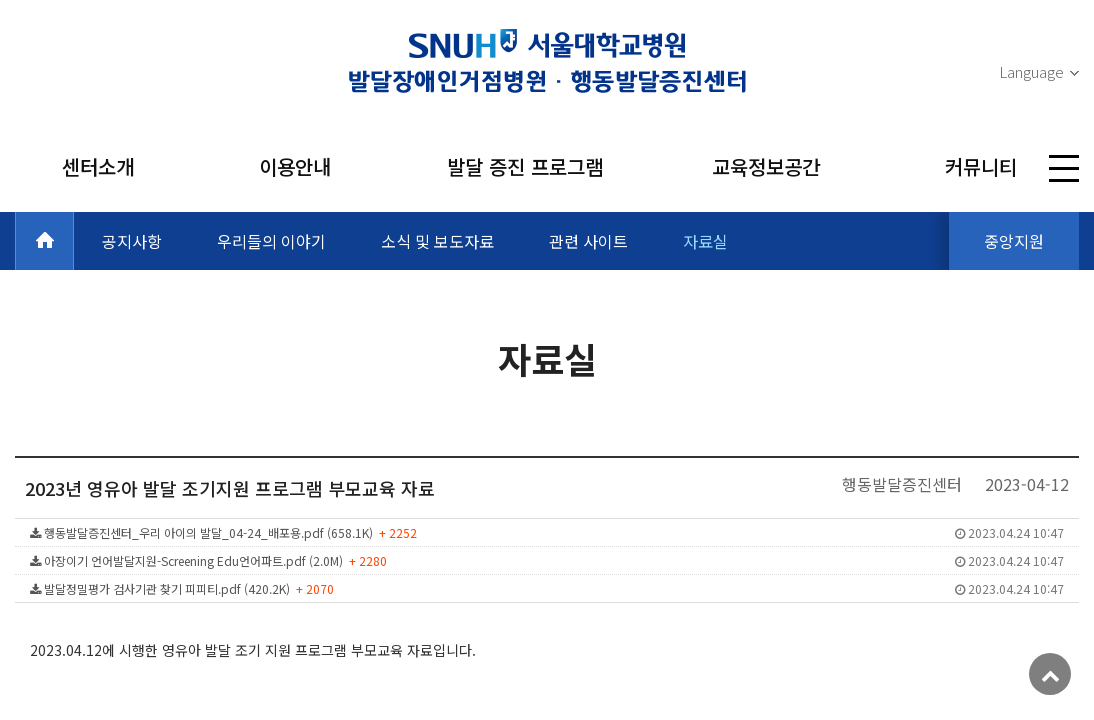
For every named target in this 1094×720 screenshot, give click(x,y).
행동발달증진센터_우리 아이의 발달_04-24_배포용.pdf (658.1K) (547, 532)
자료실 (705, 241)
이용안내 (295, 166)
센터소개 (98, 166)
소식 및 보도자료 (437, 241)
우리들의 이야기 (271, 241)
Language (1031, 71)
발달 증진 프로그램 (525, 166)
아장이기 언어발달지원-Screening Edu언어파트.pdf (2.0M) (547, 560)
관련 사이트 (588, 241)
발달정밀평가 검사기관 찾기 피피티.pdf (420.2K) (547, 588)
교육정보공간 (766, 166)
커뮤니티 (981, 166)
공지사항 (132, 241)
